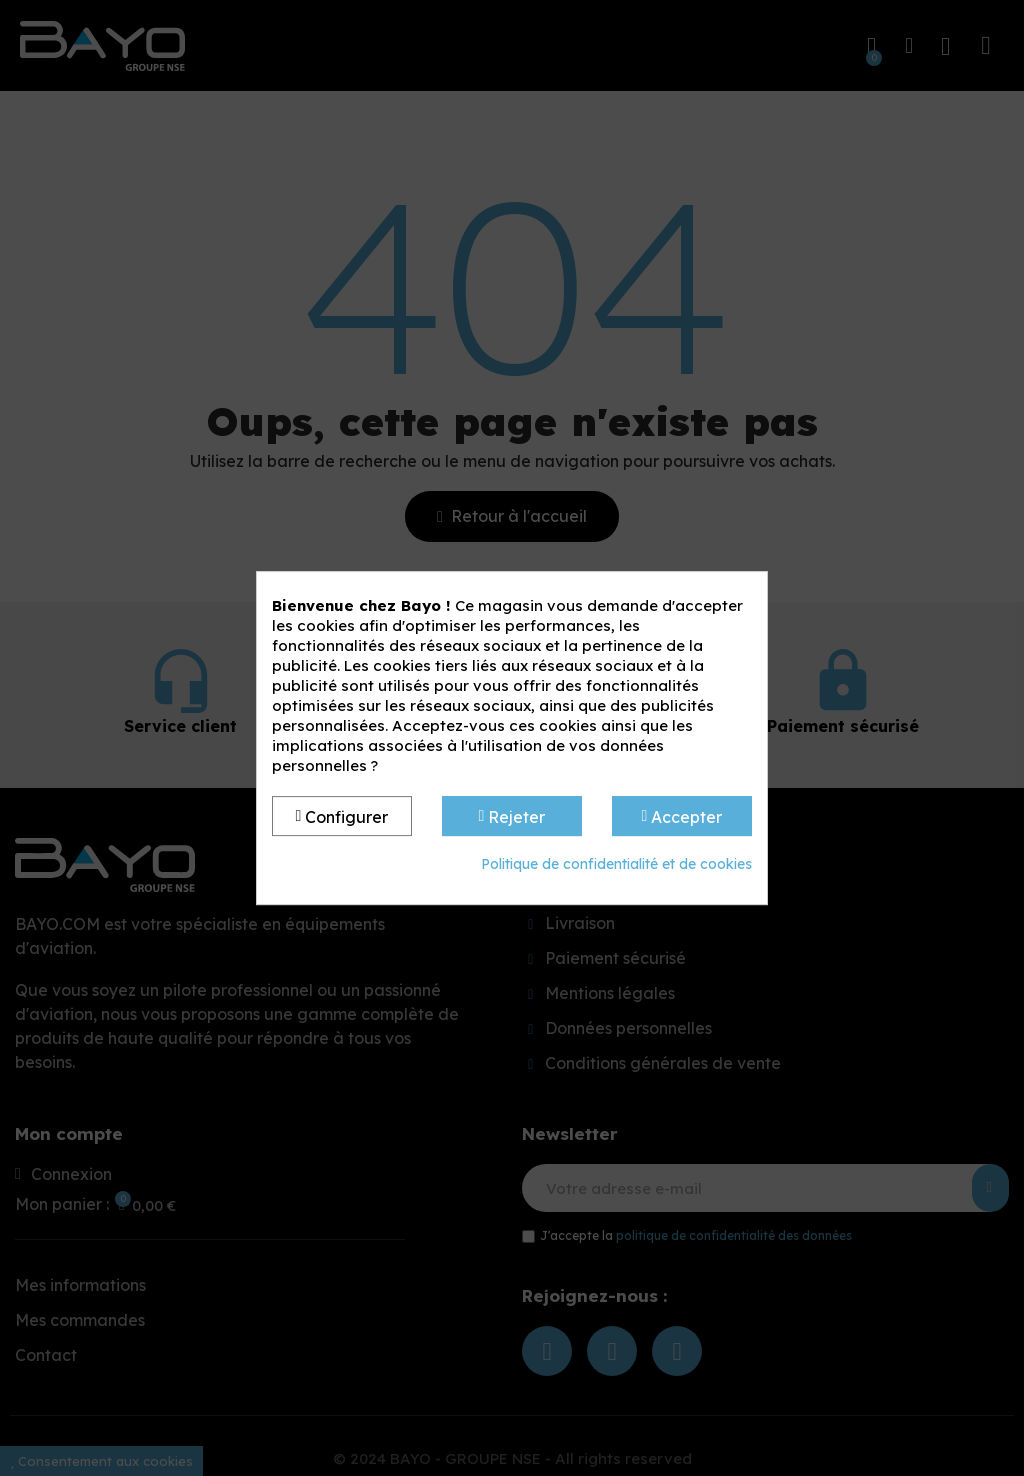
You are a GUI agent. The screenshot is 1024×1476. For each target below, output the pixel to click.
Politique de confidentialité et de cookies (616, 864)
